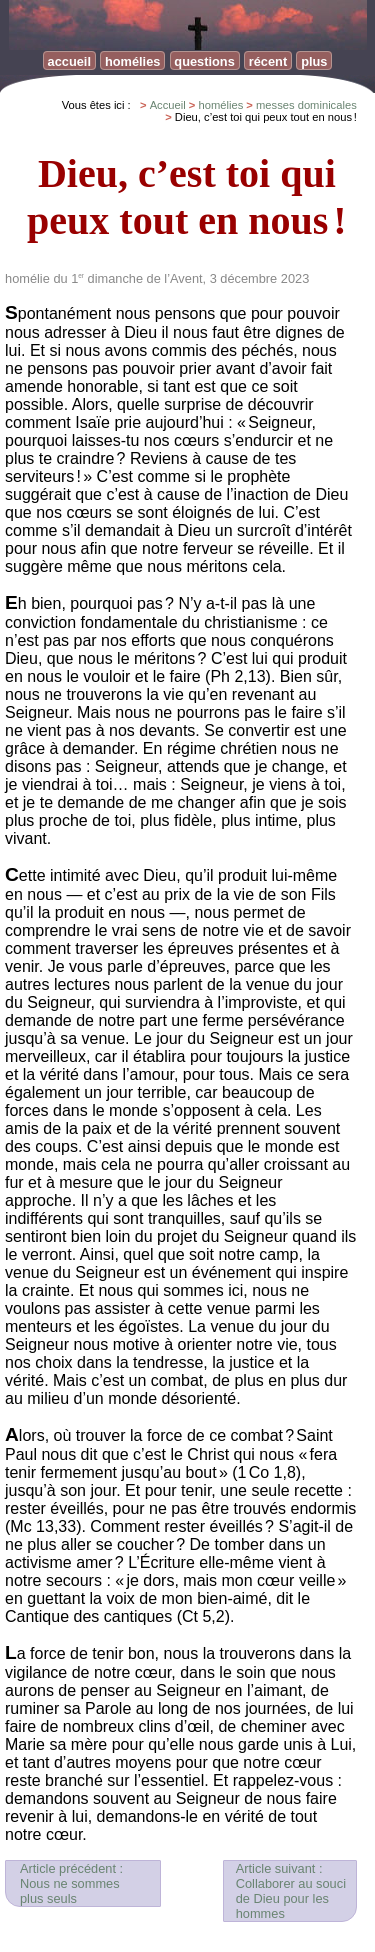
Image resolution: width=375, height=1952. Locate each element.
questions (204, 61)
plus (314, 61)
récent (268, 61)
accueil (69, 61)
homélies (132, 61)
